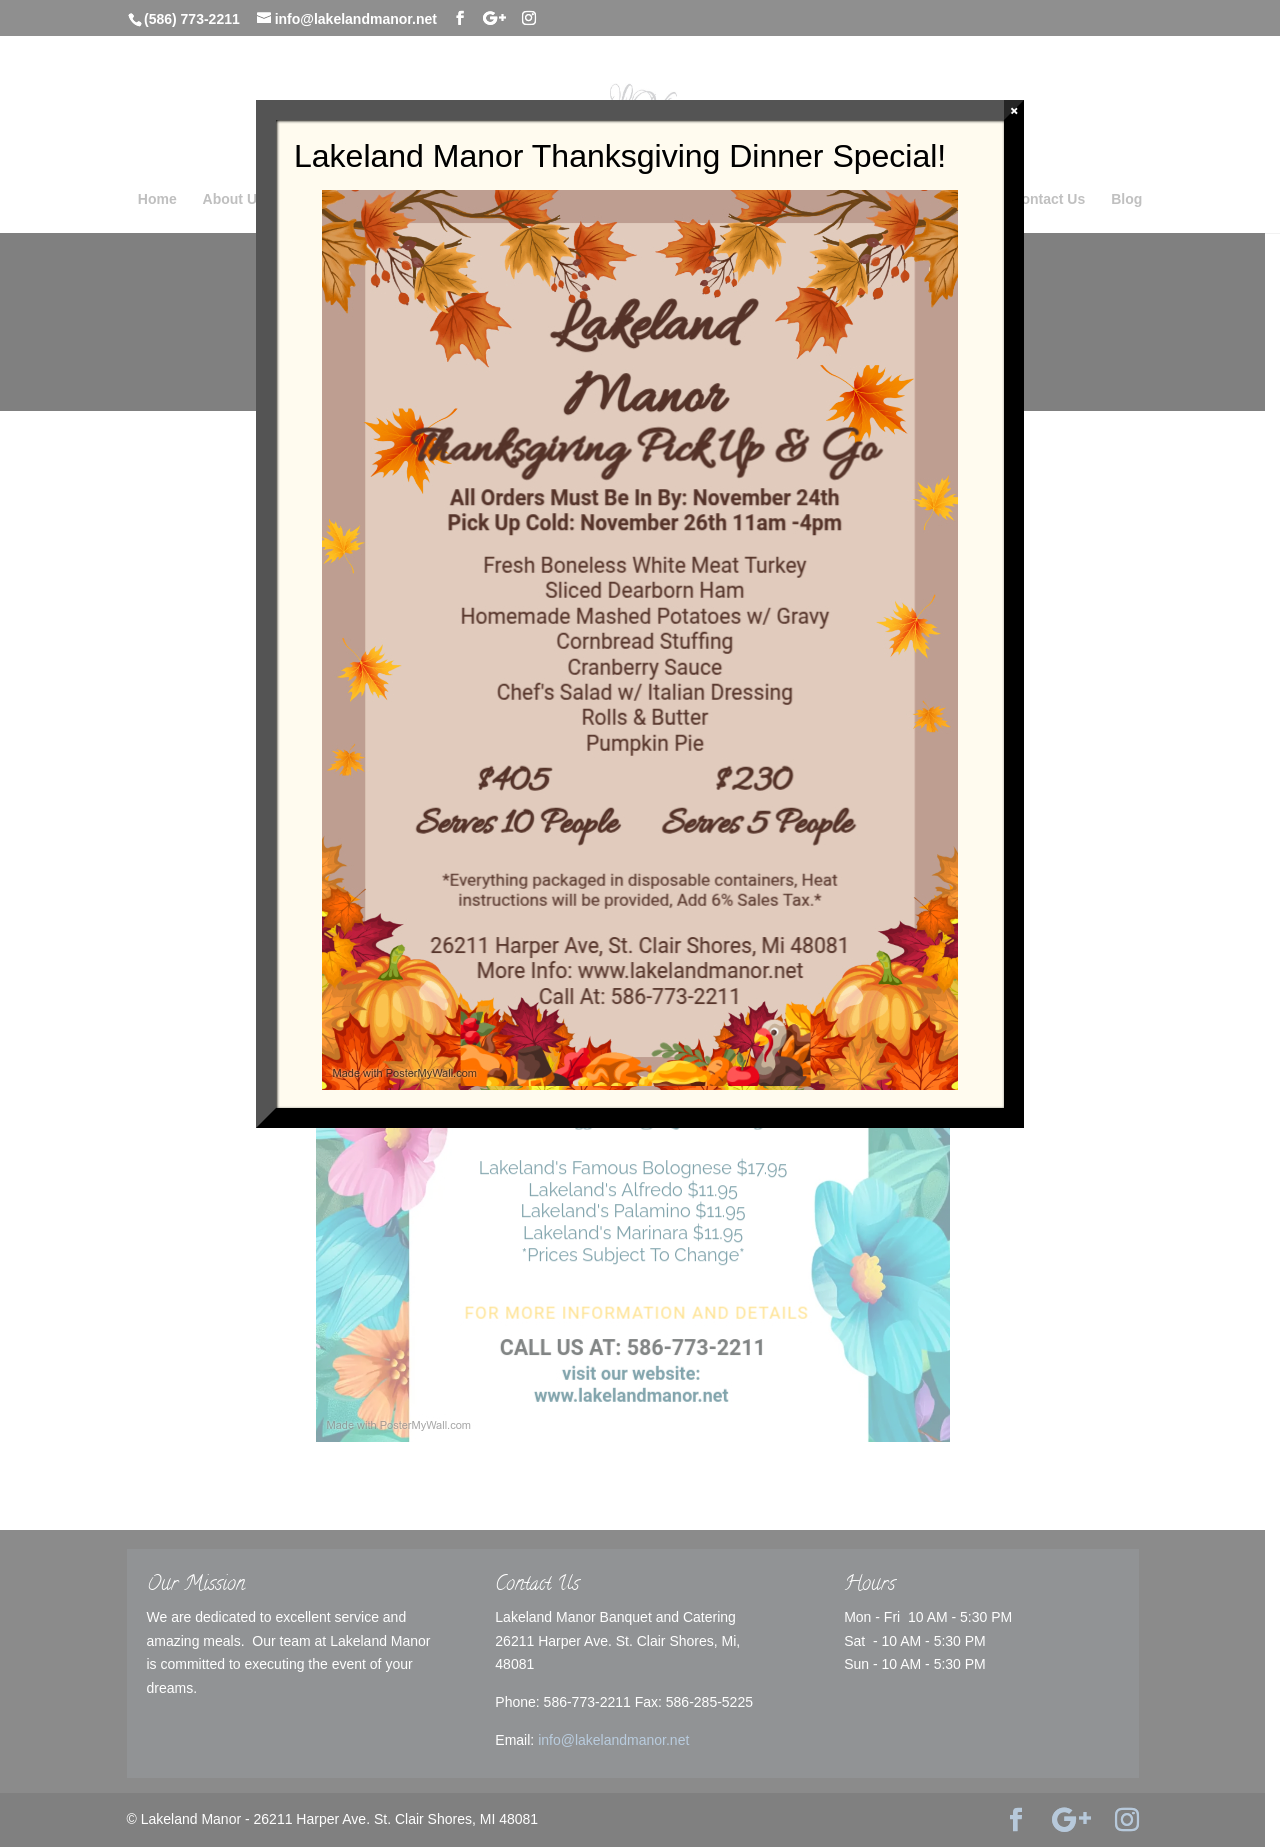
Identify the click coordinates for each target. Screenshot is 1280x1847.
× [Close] (1014, 110)
